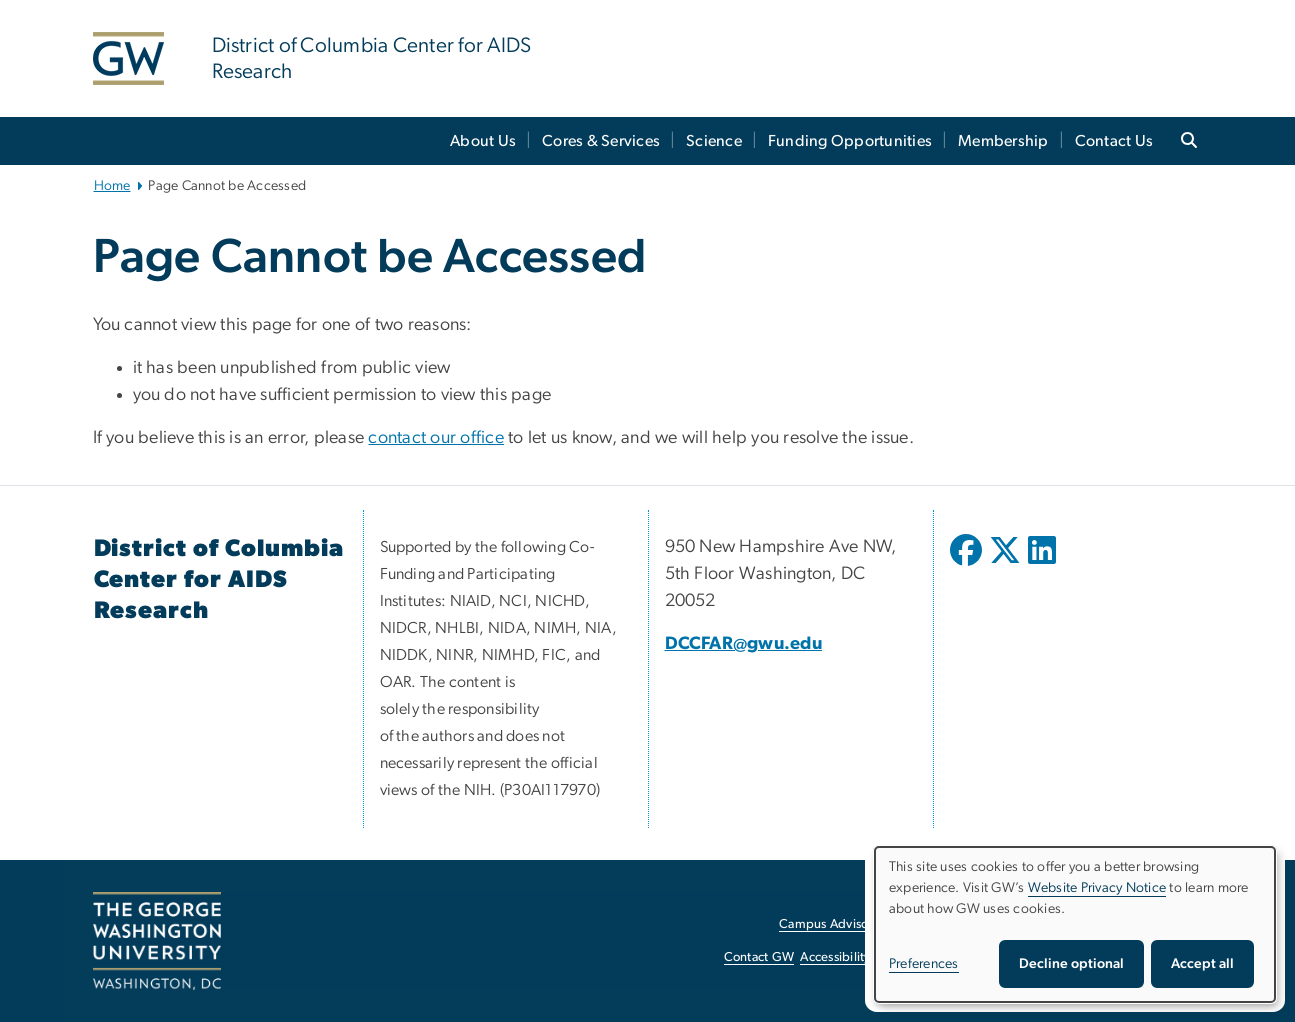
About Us (483, 141)
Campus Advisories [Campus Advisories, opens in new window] (833, 924)
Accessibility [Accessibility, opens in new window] (835, 957)
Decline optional (1071, 964)
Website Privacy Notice (1097, 888)
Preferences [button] (924, 964)
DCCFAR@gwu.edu (744, 644)
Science (714, 141)
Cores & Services (601, 141)
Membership (1003, 141)
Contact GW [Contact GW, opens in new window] (759, 957)
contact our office (436, 438)
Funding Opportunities (850, 141)
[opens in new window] (968, 565)
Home (112, 186)
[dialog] (1075, 924)
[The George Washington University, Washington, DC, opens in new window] (157, 941)
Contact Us (1114, 141)
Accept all (1202, 964)
